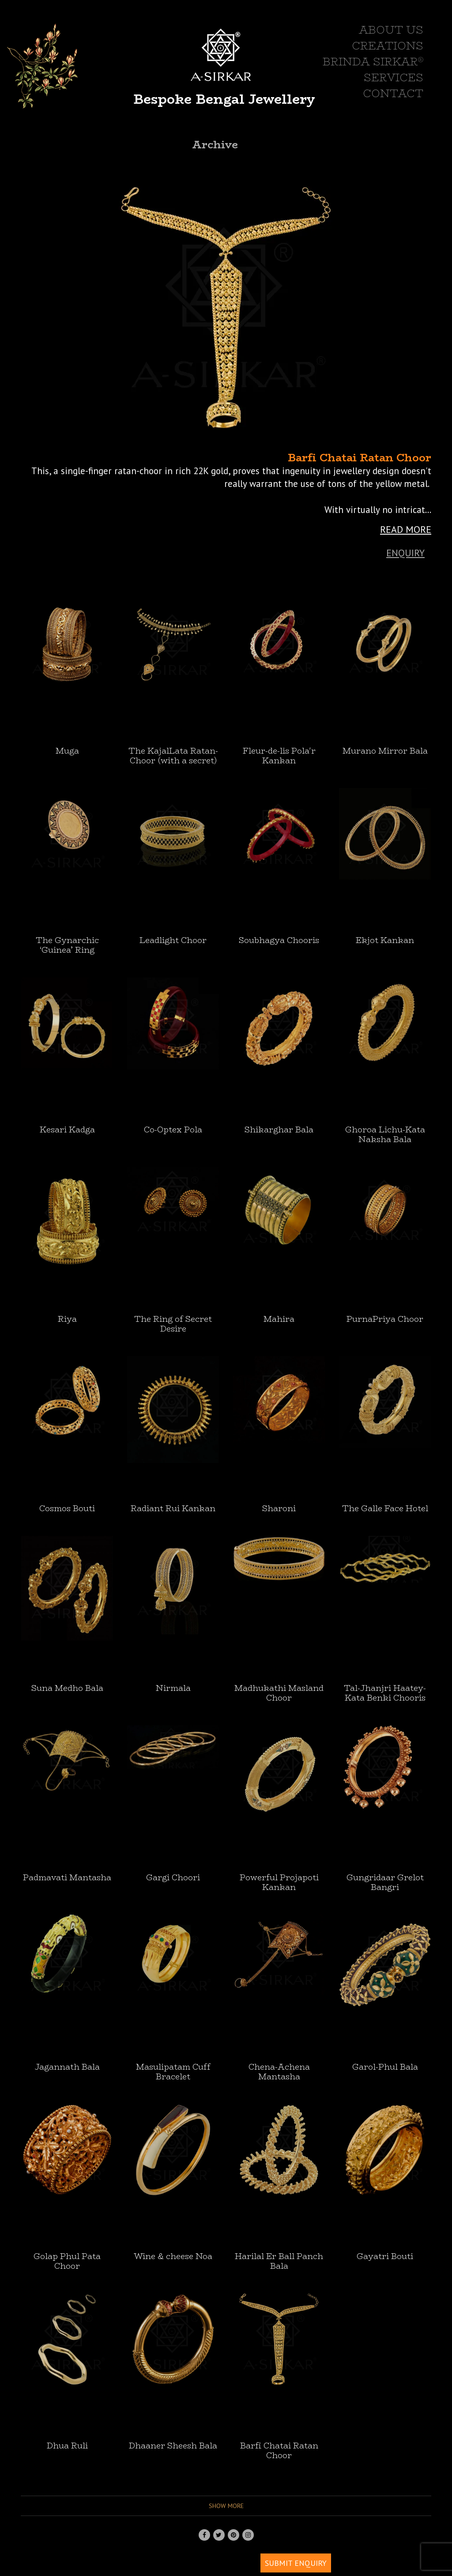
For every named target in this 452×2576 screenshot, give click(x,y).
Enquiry (405, 553)
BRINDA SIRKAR (373, 62)
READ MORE (405, 529)
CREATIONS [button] (387, 46)
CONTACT (393, 94)
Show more (226, 2506)
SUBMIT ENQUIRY (296, 2563)
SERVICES (393, 78)
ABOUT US (391, 30)
